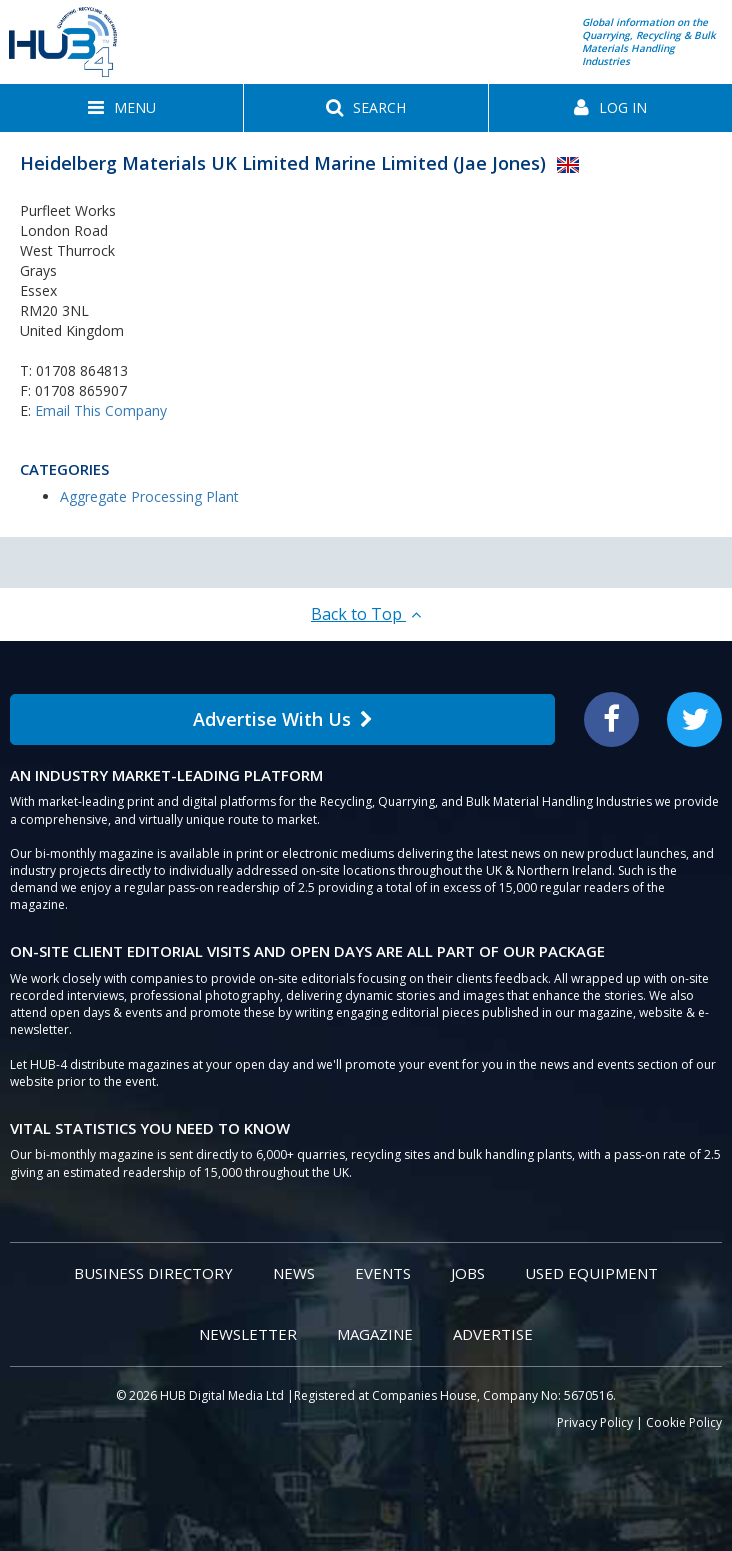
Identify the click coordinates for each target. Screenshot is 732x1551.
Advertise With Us (283, 719)
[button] (121, 108)
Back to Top (366, 614)
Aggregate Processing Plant (149, 496)
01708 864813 (82, 370)
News (294, 1273)
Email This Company (101, 410)
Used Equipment (591, 1273)
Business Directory (153, 1273)
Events (383, 1273)
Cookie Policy (684, 1422)
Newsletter (248, 1334)
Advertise (493, 1334)
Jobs (468, 1273)
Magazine (375, 1334)
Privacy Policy (595, 1422)
